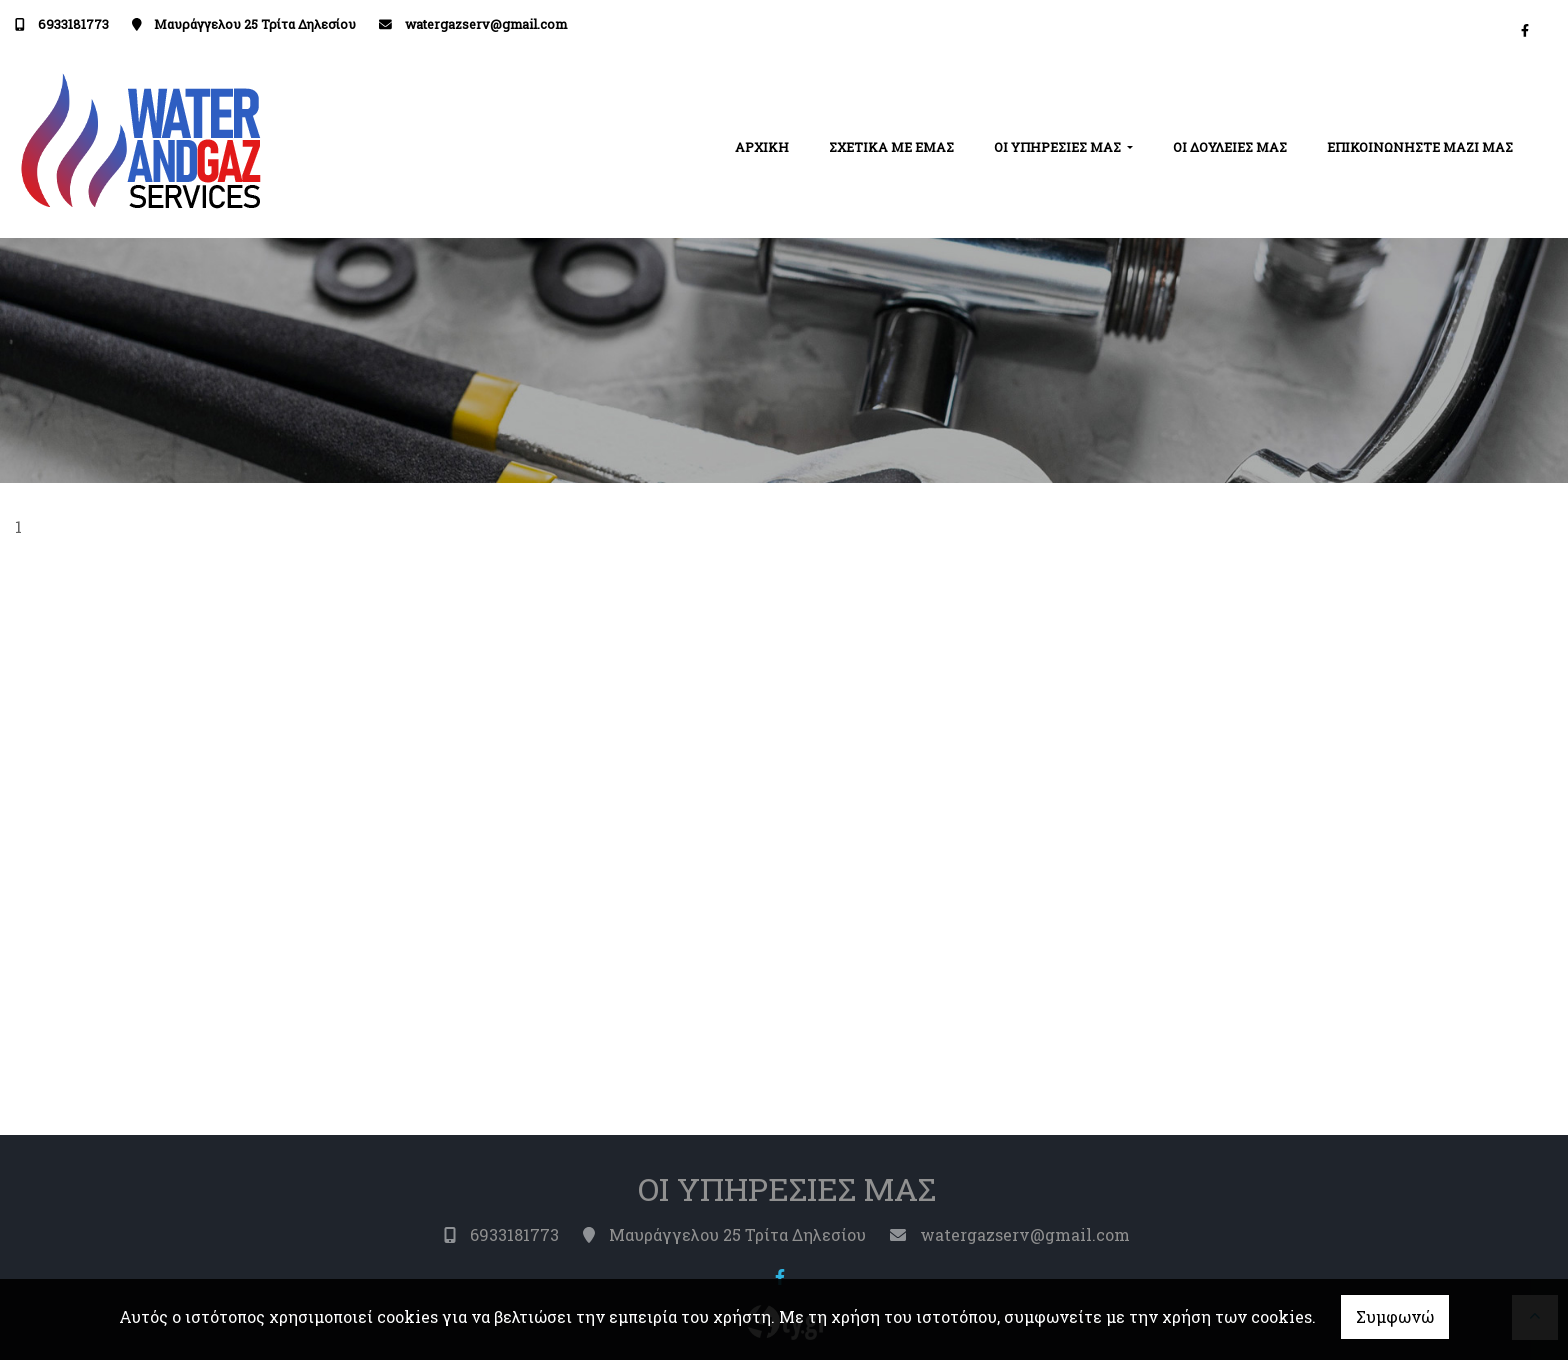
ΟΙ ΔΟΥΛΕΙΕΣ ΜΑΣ (1230, 147)
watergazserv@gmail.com (486, 24)
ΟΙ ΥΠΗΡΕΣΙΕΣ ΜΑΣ (1059, 147)
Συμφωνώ (1395, 1316)
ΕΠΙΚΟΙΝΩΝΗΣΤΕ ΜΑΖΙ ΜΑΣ (1420, 147)
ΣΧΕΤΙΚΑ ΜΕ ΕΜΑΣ (891, 147)
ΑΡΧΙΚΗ (762, 147)
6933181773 (73, 24)
